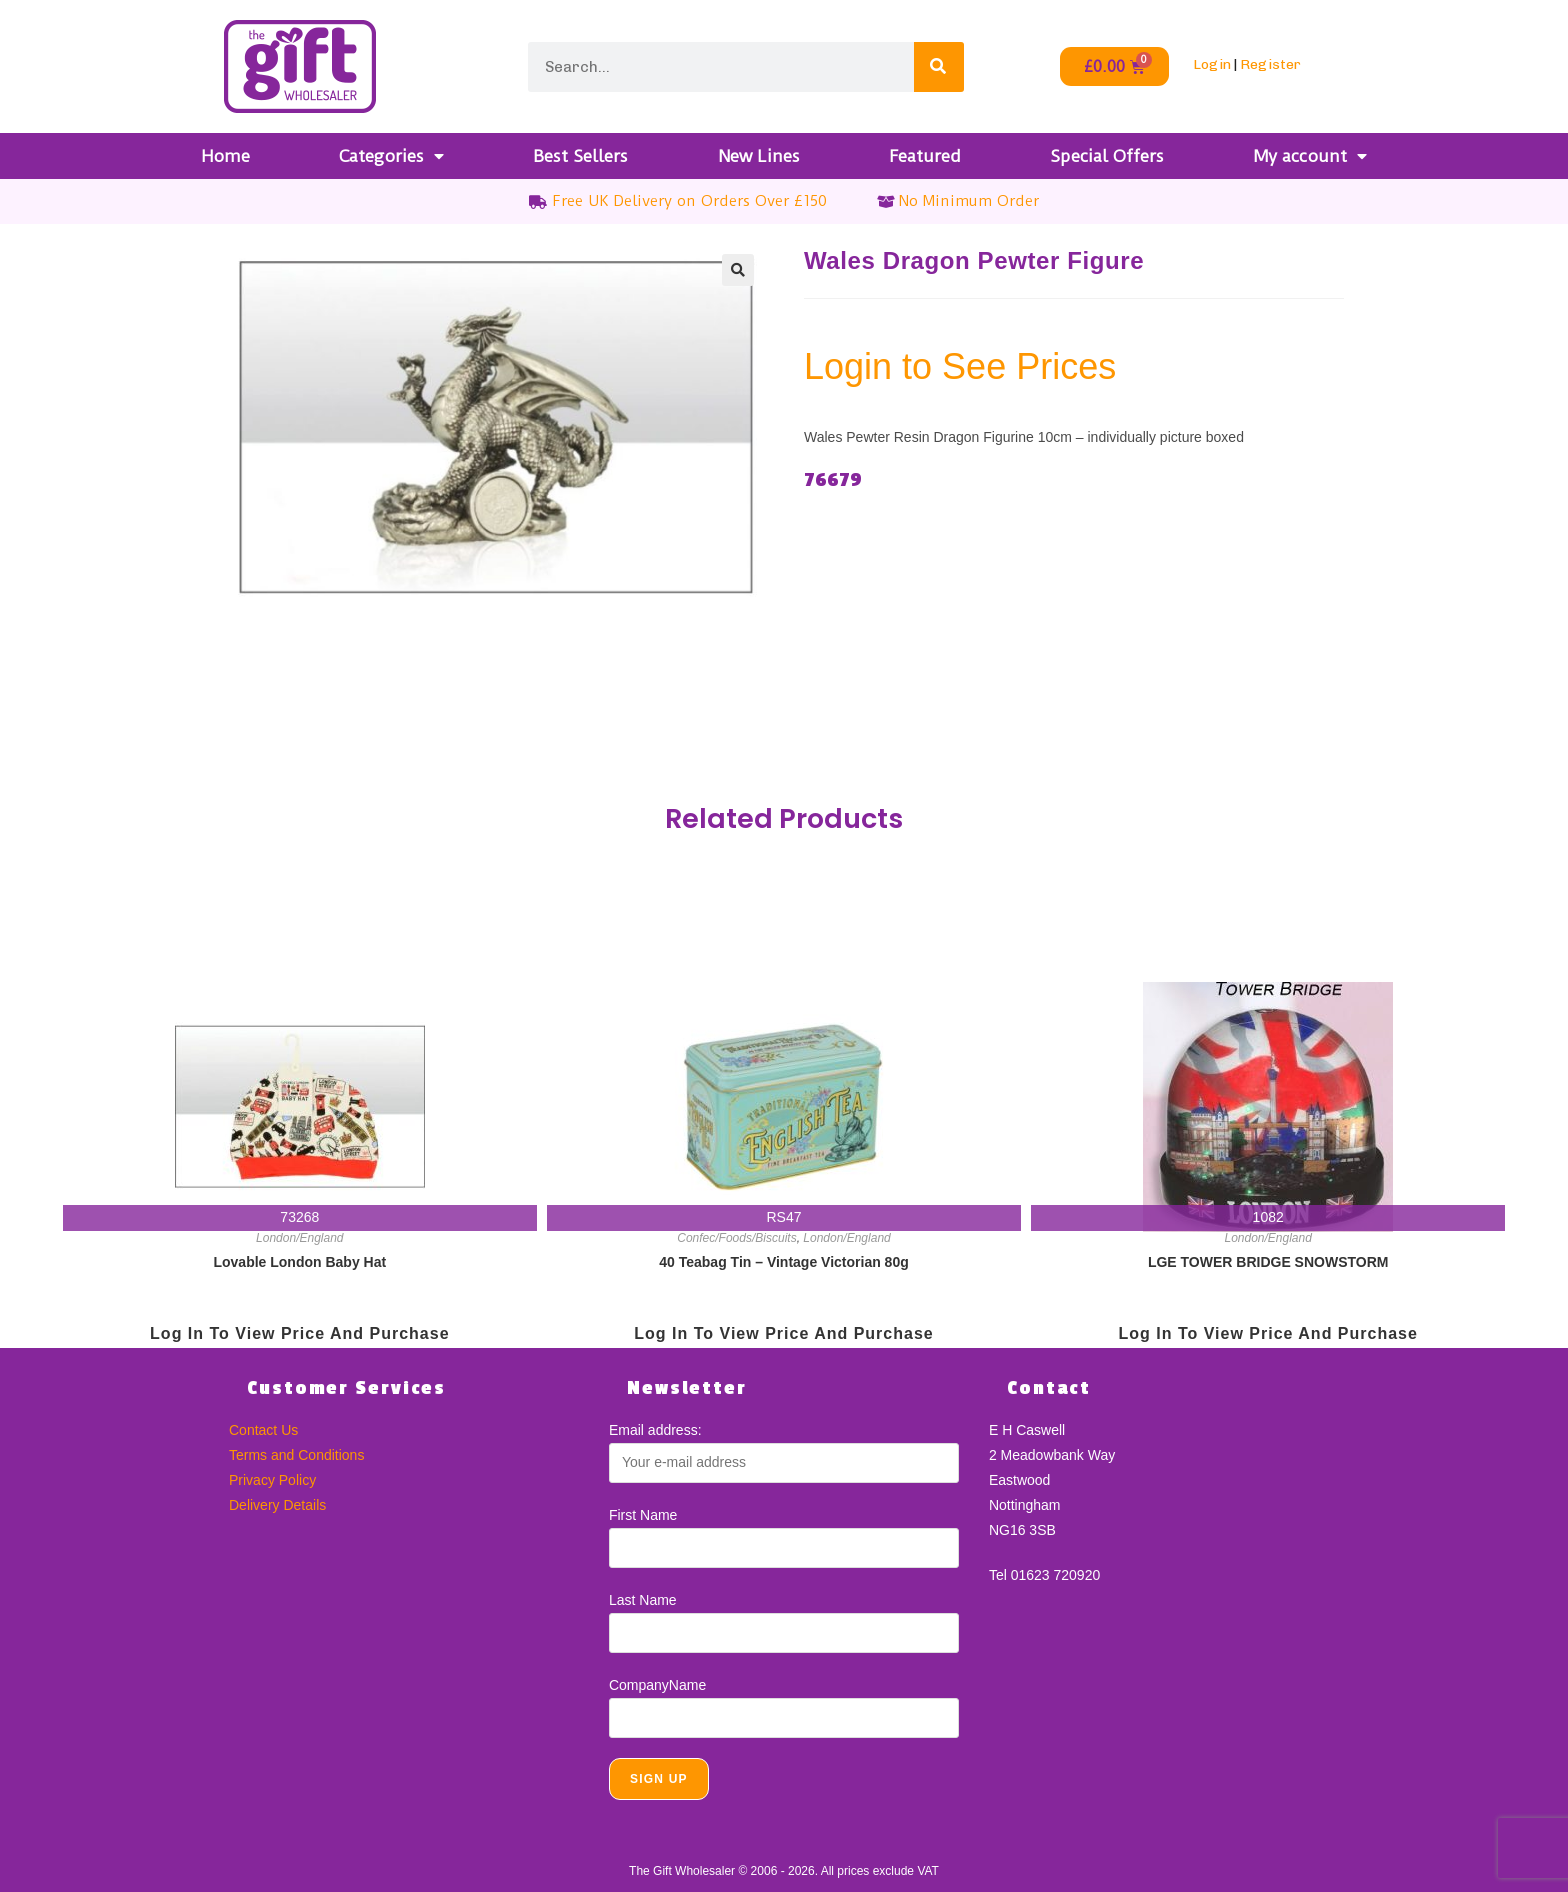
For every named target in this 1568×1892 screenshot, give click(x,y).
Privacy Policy (272, 1480)
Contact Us (263, 1430)
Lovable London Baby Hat (299, 1262)
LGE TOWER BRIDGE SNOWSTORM (1268, 1262)
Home (225, 156)
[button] (738, 270)
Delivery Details (277, 1505)
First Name (643, 1515)
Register (1270, 64)
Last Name (643, 1600)
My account (1310, 156)
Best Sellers (580, 156)
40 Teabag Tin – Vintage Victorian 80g (784, 1262)
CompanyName (657, 1685)
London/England (299, 1238)
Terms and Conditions (296, 1455)
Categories (391, 156)
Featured (925, 156)
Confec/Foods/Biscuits (736, 1238)
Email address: (655, 1430)
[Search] (939, 67)
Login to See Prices (960, 366)
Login (1212, 64)
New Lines (759, 156)
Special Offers (1107, 156)
